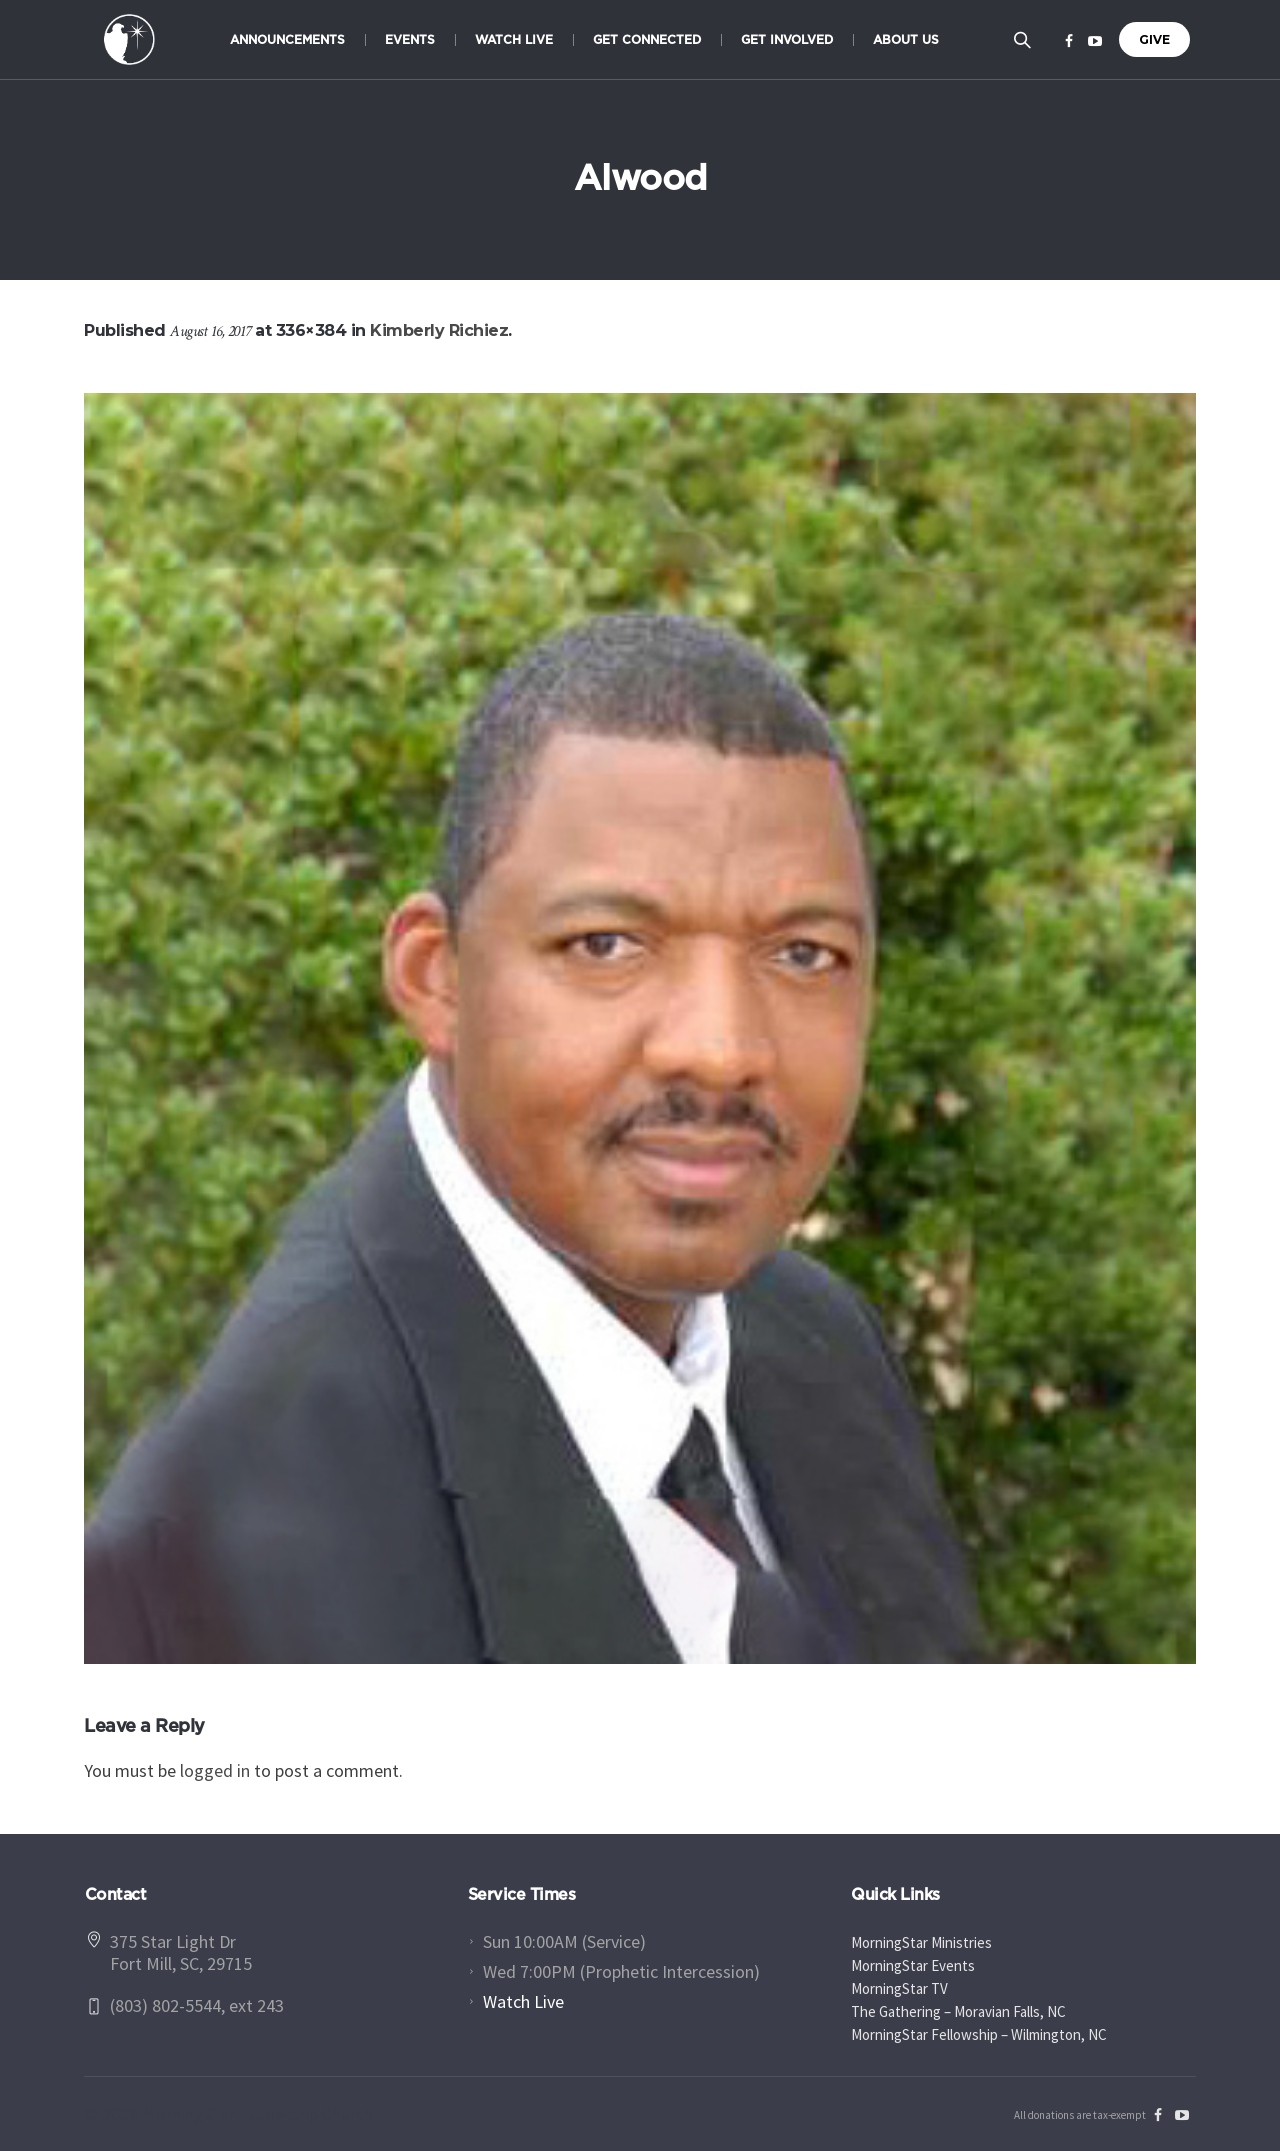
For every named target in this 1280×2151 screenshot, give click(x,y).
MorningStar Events (913, 1965)
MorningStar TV (899, 1988)
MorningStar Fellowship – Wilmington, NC (979, 2034)
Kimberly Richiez (439, 330)
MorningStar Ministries (921, 1942)
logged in (215, 1770)
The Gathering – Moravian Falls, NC (958, 2011)
